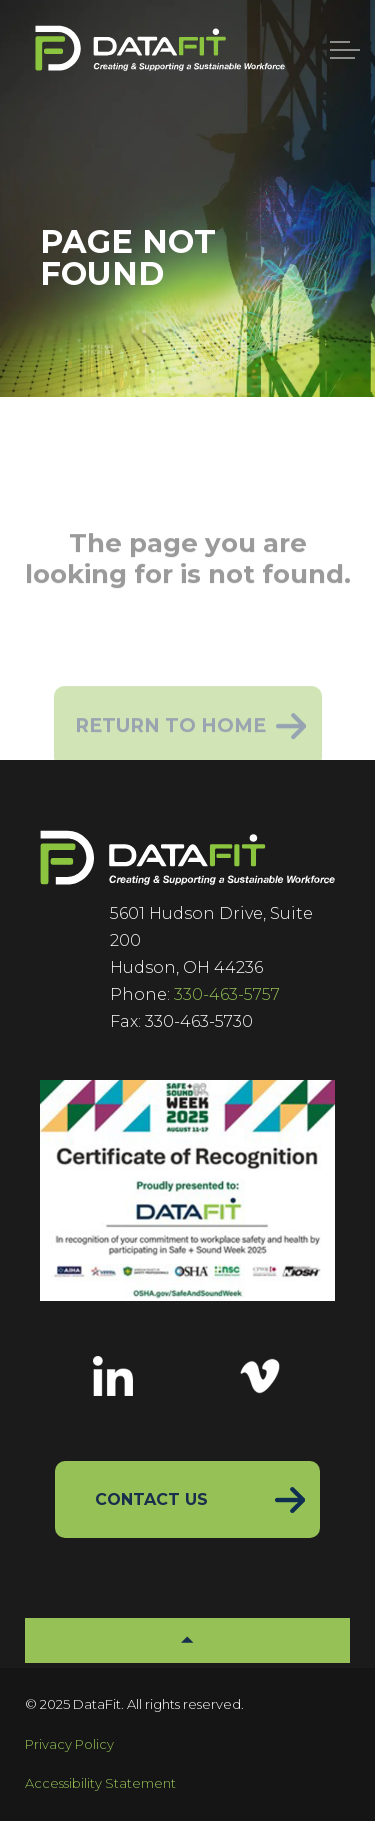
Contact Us (151, 1499)
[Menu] (345, 50)
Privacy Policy (69, 1744)
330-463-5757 (227, 994)
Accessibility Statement (100, 1783)
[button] (187, 1640)
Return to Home (188, 738)
